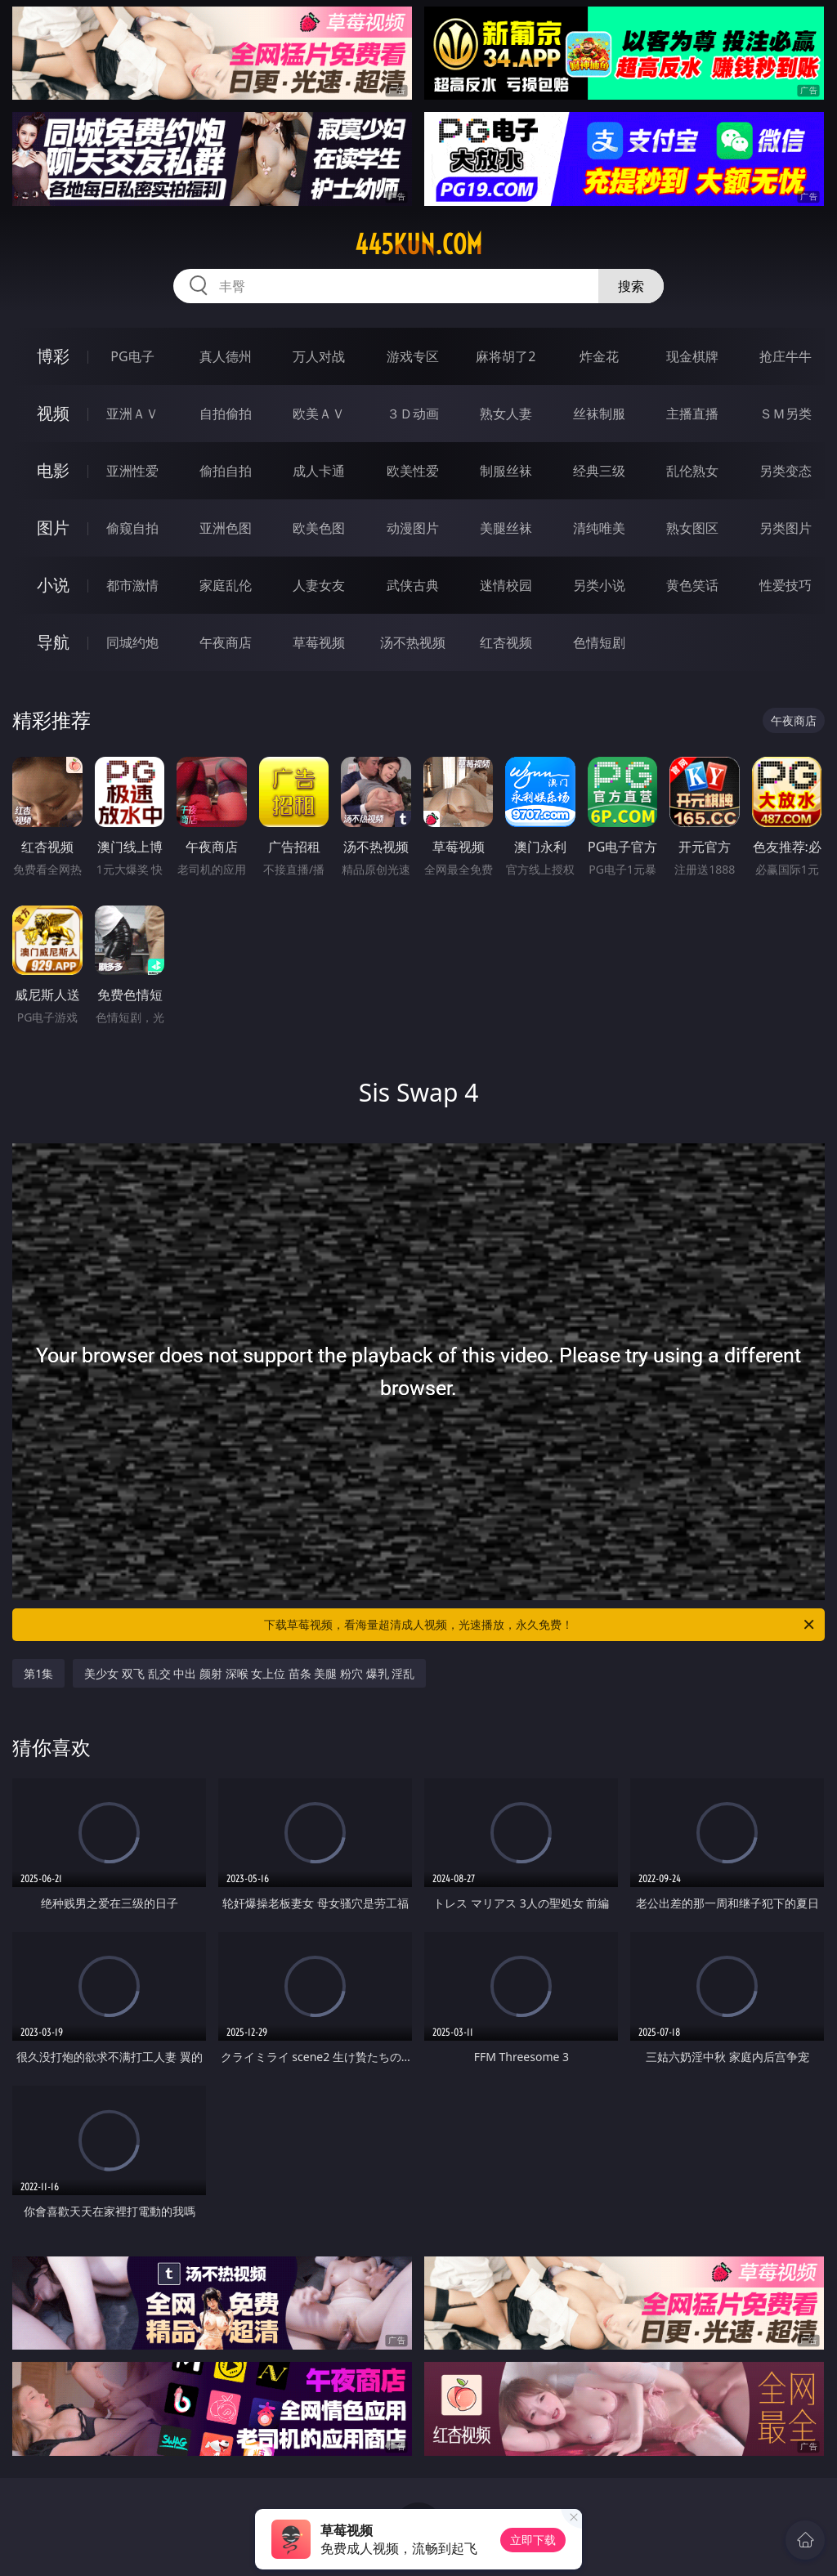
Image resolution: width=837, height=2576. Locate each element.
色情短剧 (599, 642)
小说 (53, 585)
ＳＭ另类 (785, 414)
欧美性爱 (413, 471)
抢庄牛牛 (785, 356)
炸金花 (599, 356)
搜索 (631, 286)
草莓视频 (319, 642)
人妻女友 (319, 585)
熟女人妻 (506, 414)
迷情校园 (506, 585)
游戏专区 (413, 356)
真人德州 (225, 356)
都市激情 (132, 585)
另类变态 (785, 471)
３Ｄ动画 (413, 414)
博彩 (53, 356)
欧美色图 (319, 528)
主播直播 (692, 414)
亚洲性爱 (132, 471)
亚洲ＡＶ (132, 414)
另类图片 (785, 528)
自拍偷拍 (225, 414)
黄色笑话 (692, 585)
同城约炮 (132, 642)
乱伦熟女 (692, 471)
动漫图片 (413, 528)
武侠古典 (413, 585)
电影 (53, 470)
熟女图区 (692, 528)
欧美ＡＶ (319, 414)
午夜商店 (225, 642)
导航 (53, 642)
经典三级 (599, 471)
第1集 (38, 1673)
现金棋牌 (692, 356)
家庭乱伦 (225, 585)
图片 (53, 528)
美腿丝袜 (506, 528)
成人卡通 (319, 471)
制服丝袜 (506, 471)
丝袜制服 (599, 414)
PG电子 (132, 356)
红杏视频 (506, 642)
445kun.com (418, 244)
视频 (53, 413)
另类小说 (599, 585)
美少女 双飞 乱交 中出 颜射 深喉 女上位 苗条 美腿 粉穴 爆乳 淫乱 (249, 1673)
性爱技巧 (785, 585)
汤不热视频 (412, 642)
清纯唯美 (599, 528)
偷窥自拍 (132, 528)
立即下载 (533, 2539)
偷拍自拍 (225, 471)
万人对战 (319, 356)
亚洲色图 (225, 528)
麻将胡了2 (505, 356)
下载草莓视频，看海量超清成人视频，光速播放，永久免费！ (540, 1625)
